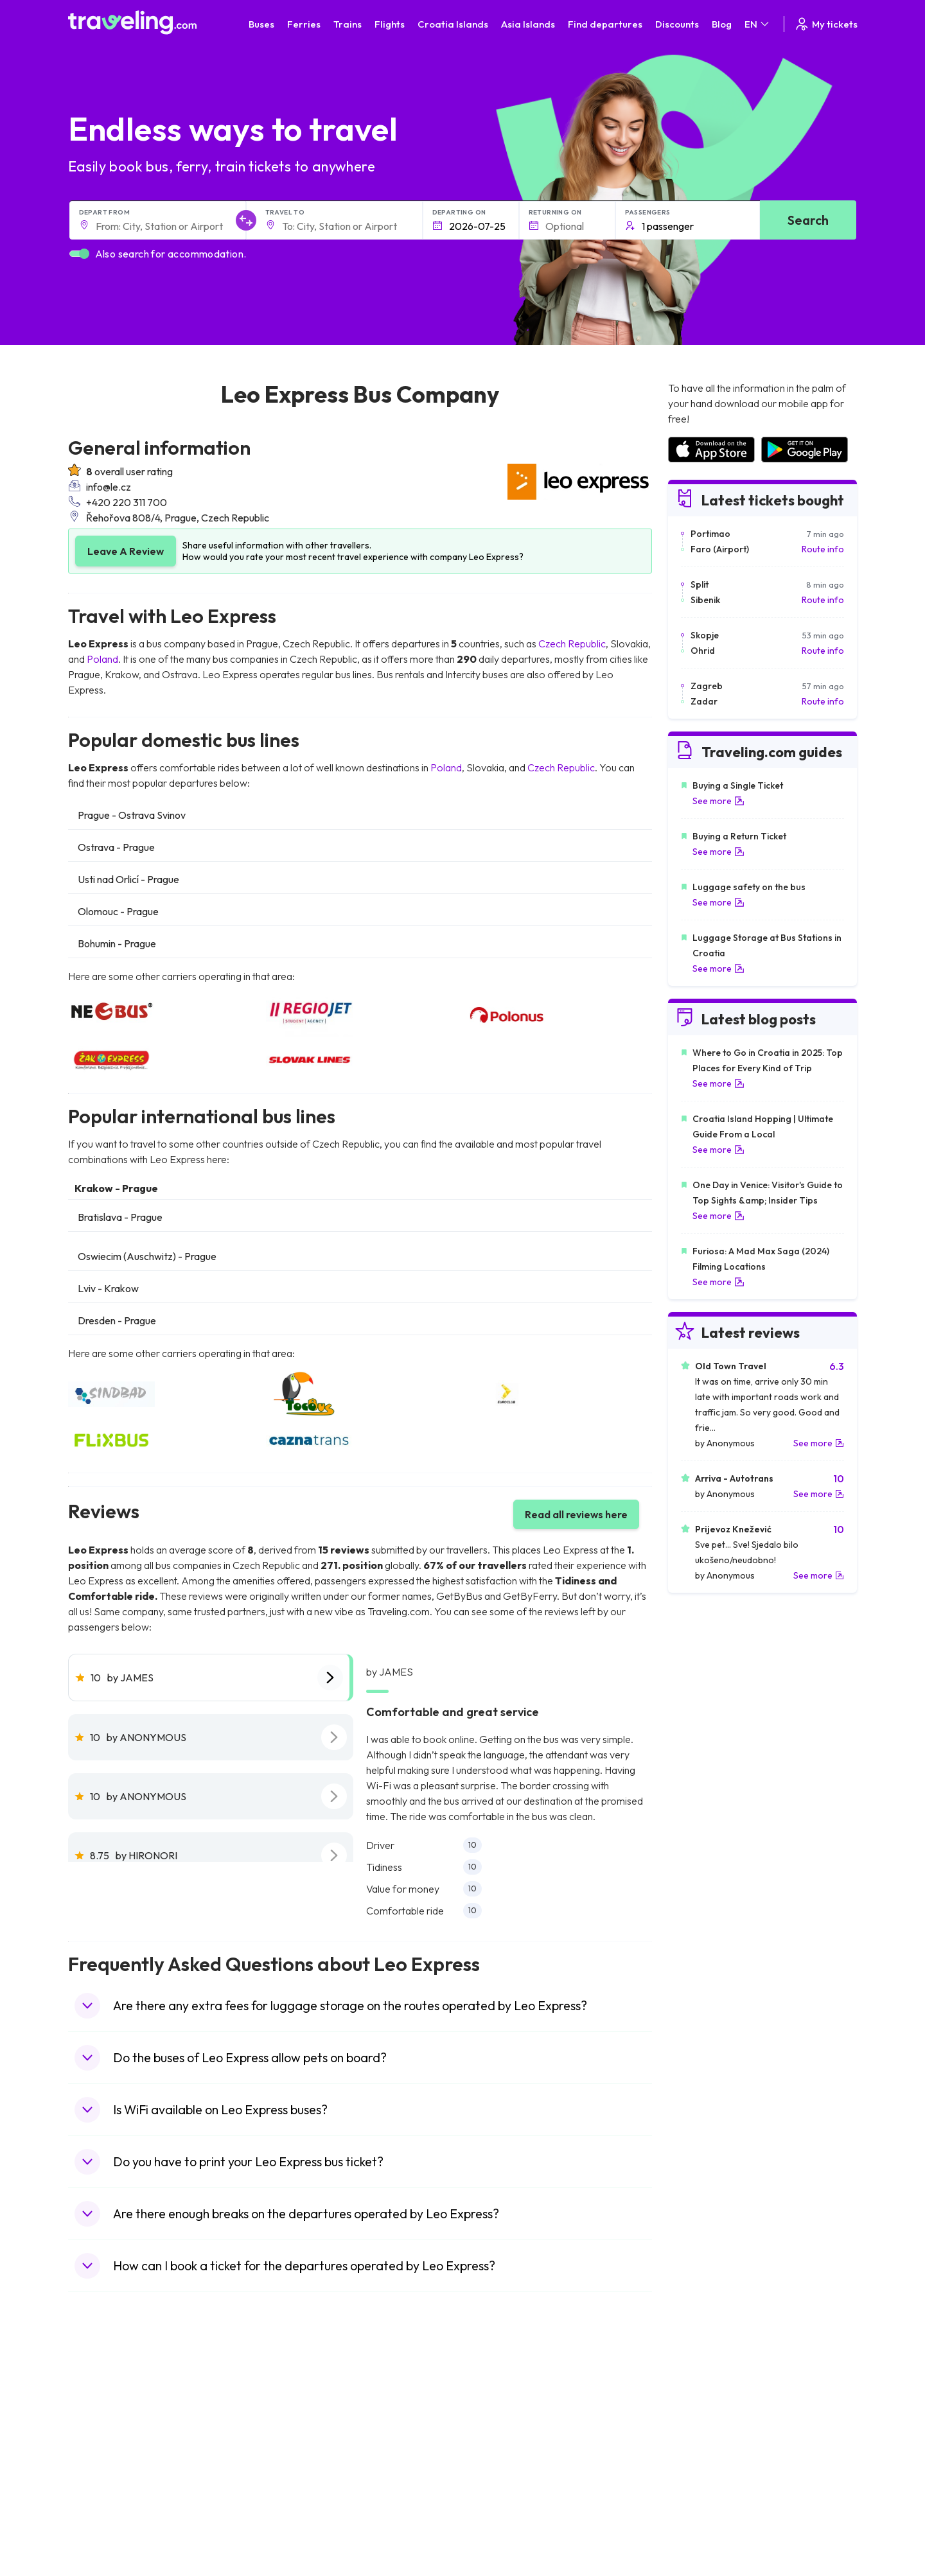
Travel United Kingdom (120, 2400)
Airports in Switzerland (712, 2454)
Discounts (677, 24)
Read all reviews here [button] (576, 1514)
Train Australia (498, 2454)
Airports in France (703, 2413)
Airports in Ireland (702, 2427)
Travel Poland (102, 2494)
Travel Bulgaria (105, 2427)
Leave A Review (125, 551)
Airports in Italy (697, 2467)
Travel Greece (104, 2440)
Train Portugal (498, 2400)
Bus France (294, 2467)
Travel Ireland (102, 2521)
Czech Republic (572, 643)
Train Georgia (497, 2440)
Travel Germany (107, 2454)
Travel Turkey (102, 2467)
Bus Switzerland (304, 2508)
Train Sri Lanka (499, 2413)
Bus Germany (299, 2427)
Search (808, 220)
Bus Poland (294, 2494)
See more (718, 801)
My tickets (826, 24)
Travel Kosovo (104, 2535)
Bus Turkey (294, 2521)
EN (757, 24)
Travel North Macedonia (124, 2413)
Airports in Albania (703, 2494)
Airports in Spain (700, 2400)
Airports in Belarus (704, 2440)
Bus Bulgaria (297, 2413)
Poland (102, 659)
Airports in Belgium (704, 2521)
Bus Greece (295, 2454)
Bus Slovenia (297, 2440)
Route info (823, 549)
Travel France (103, 2481)
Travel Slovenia (106, 2508)
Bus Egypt (292, 2481)
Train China (492, 2427)
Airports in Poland (702, 2508)
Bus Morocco (299, 2400)
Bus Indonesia (300, 2535)
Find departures (605, 24)
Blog (722, 24)
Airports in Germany (707, 2481)
